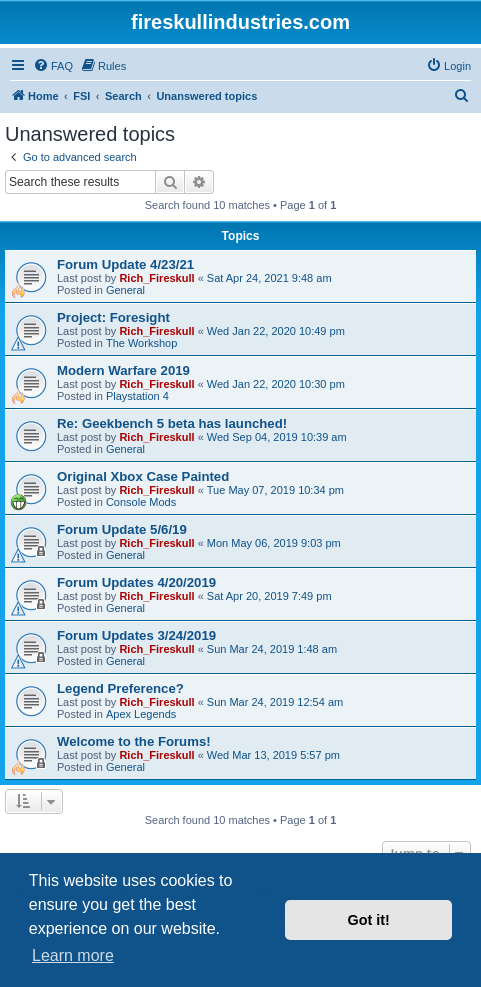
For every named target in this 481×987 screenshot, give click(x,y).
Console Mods (141, 502)
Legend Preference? (120, 688)
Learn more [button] (73, 955)
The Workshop (141, 343)
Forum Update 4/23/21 (125, 264)
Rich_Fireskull (156, 278)
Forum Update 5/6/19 (122, 529)
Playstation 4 (137, 396)
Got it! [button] (369, 920)
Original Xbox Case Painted (143, 476)
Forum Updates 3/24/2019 (136, 635)
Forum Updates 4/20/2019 (136, 582)
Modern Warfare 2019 (123, 370)
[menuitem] (53, 66)
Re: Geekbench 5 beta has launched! (172, 423)
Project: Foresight (113, 317)
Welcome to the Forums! (134, 741)
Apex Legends (141, 714)
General (125, 290)
